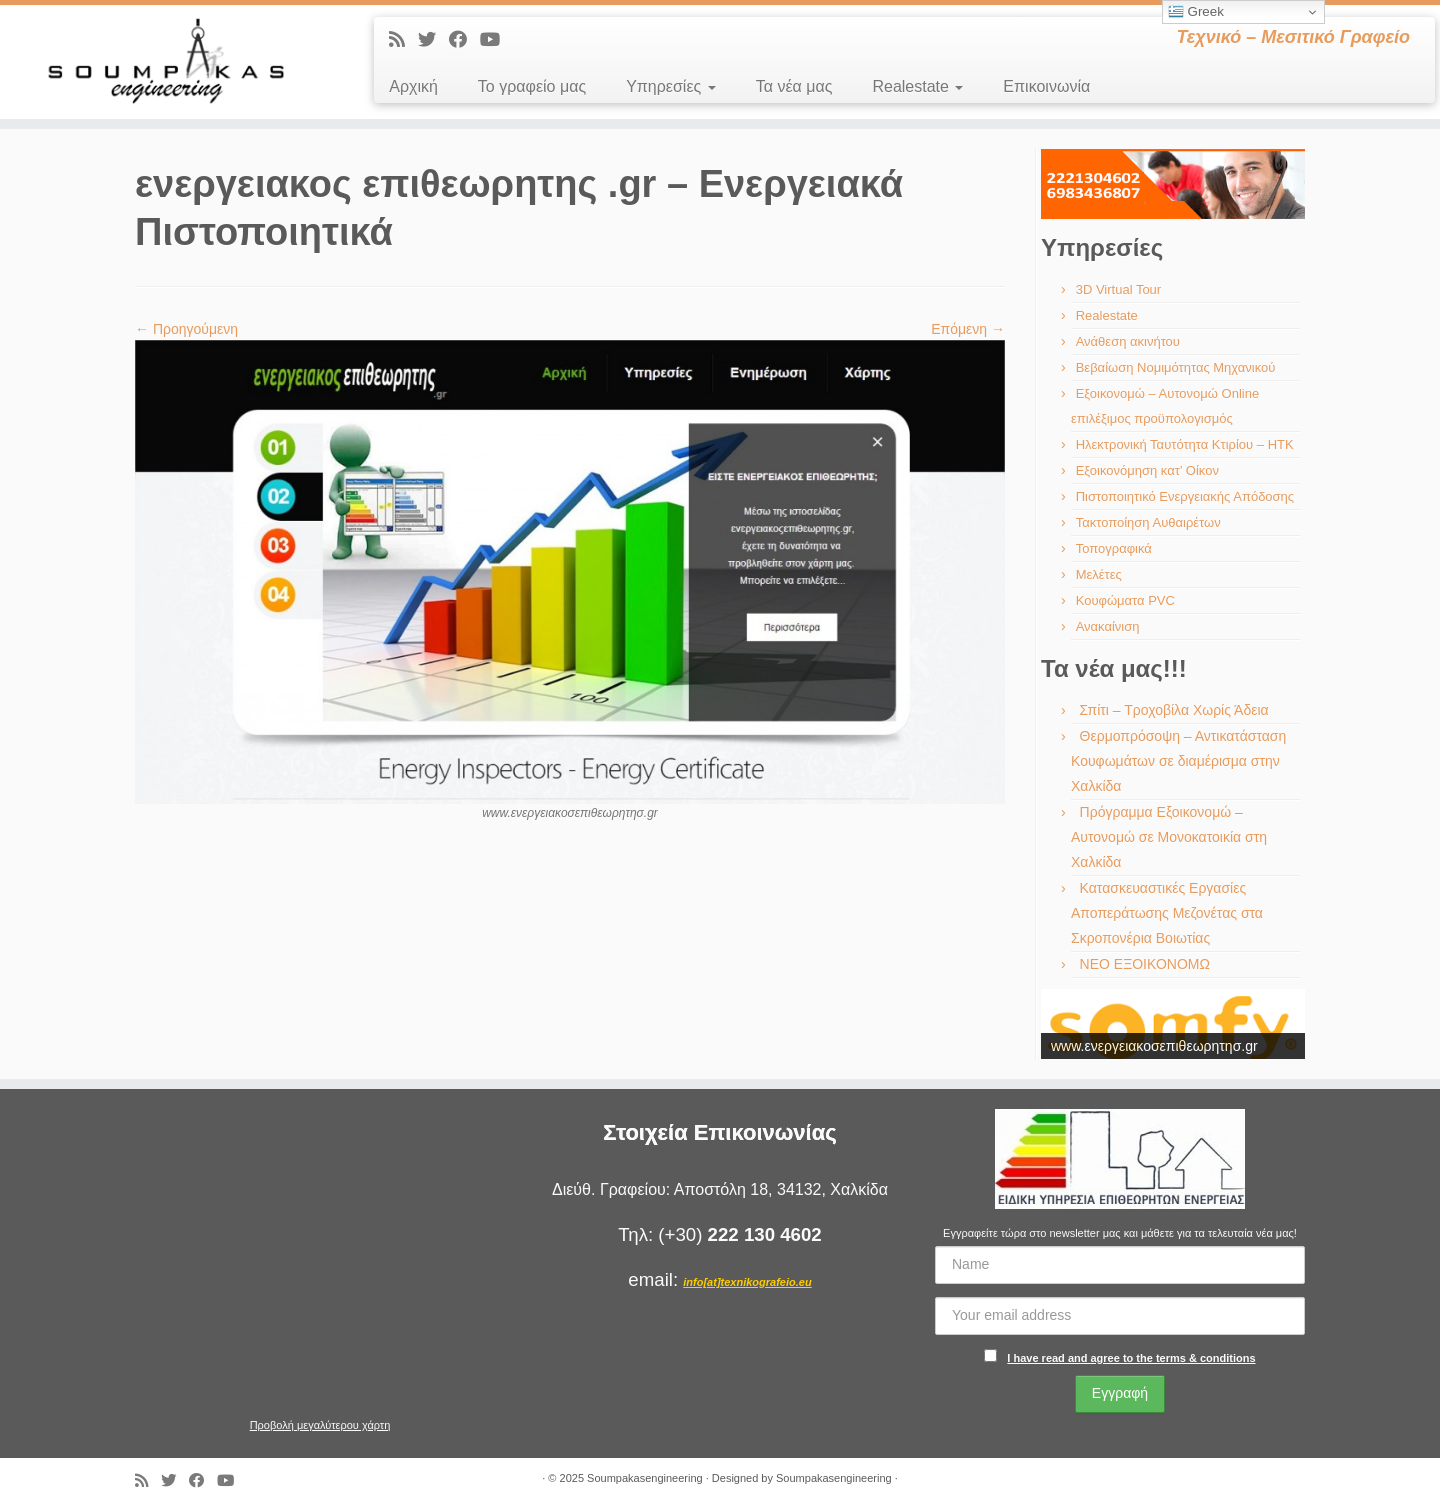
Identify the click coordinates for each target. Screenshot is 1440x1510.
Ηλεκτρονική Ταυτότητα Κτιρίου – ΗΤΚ (1185, 444)
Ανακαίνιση (1108, 626)
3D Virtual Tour (1119, 289)
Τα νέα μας (794, 86)
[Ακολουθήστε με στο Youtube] (496, 40)
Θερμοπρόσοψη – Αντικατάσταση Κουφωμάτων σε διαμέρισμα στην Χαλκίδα (1178, 761)
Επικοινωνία (1046, 86)
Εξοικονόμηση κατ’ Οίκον (1147, 470)
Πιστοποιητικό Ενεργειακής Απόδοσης (1185, 496)
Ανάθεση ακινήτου (1128, 341)
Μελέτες (1099, 574)
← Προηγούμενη (186, 329)
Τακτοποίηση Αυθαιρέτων (1148, 522)
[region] (1173, 184)
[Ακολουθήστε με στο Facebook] (464, 40)
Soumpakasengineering (645, 1478)
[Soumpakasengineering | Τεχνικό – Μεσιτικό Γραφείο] (166, 62)
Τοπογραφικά (1114, 548)
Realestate (917, 86)
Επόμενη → (968, 329)
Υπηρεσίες (671, 86)
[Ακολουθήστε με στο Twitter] (433, 40)
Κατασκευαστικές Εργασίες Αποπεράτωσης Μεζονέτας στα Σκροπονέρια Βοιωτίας (1167, 913)
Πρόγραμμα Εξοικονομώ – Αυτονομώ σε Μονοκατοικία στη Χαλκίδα (1169, 837)
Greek (1196, 12)
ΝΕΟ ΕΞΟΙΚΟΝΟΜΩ (1145, 964)
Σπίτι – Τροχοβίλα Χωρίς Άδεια (1174, 710)
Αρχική (413, 86)
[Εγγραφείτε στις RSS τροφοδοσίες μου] (403, 40)
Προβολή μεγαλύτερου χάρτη (320, 1425)
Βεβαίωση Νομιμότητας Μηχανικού (1176, 367)
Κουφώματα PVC (1125, 600)
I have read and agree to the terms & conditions (1131, 1358)
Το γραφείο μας (532, 86)
